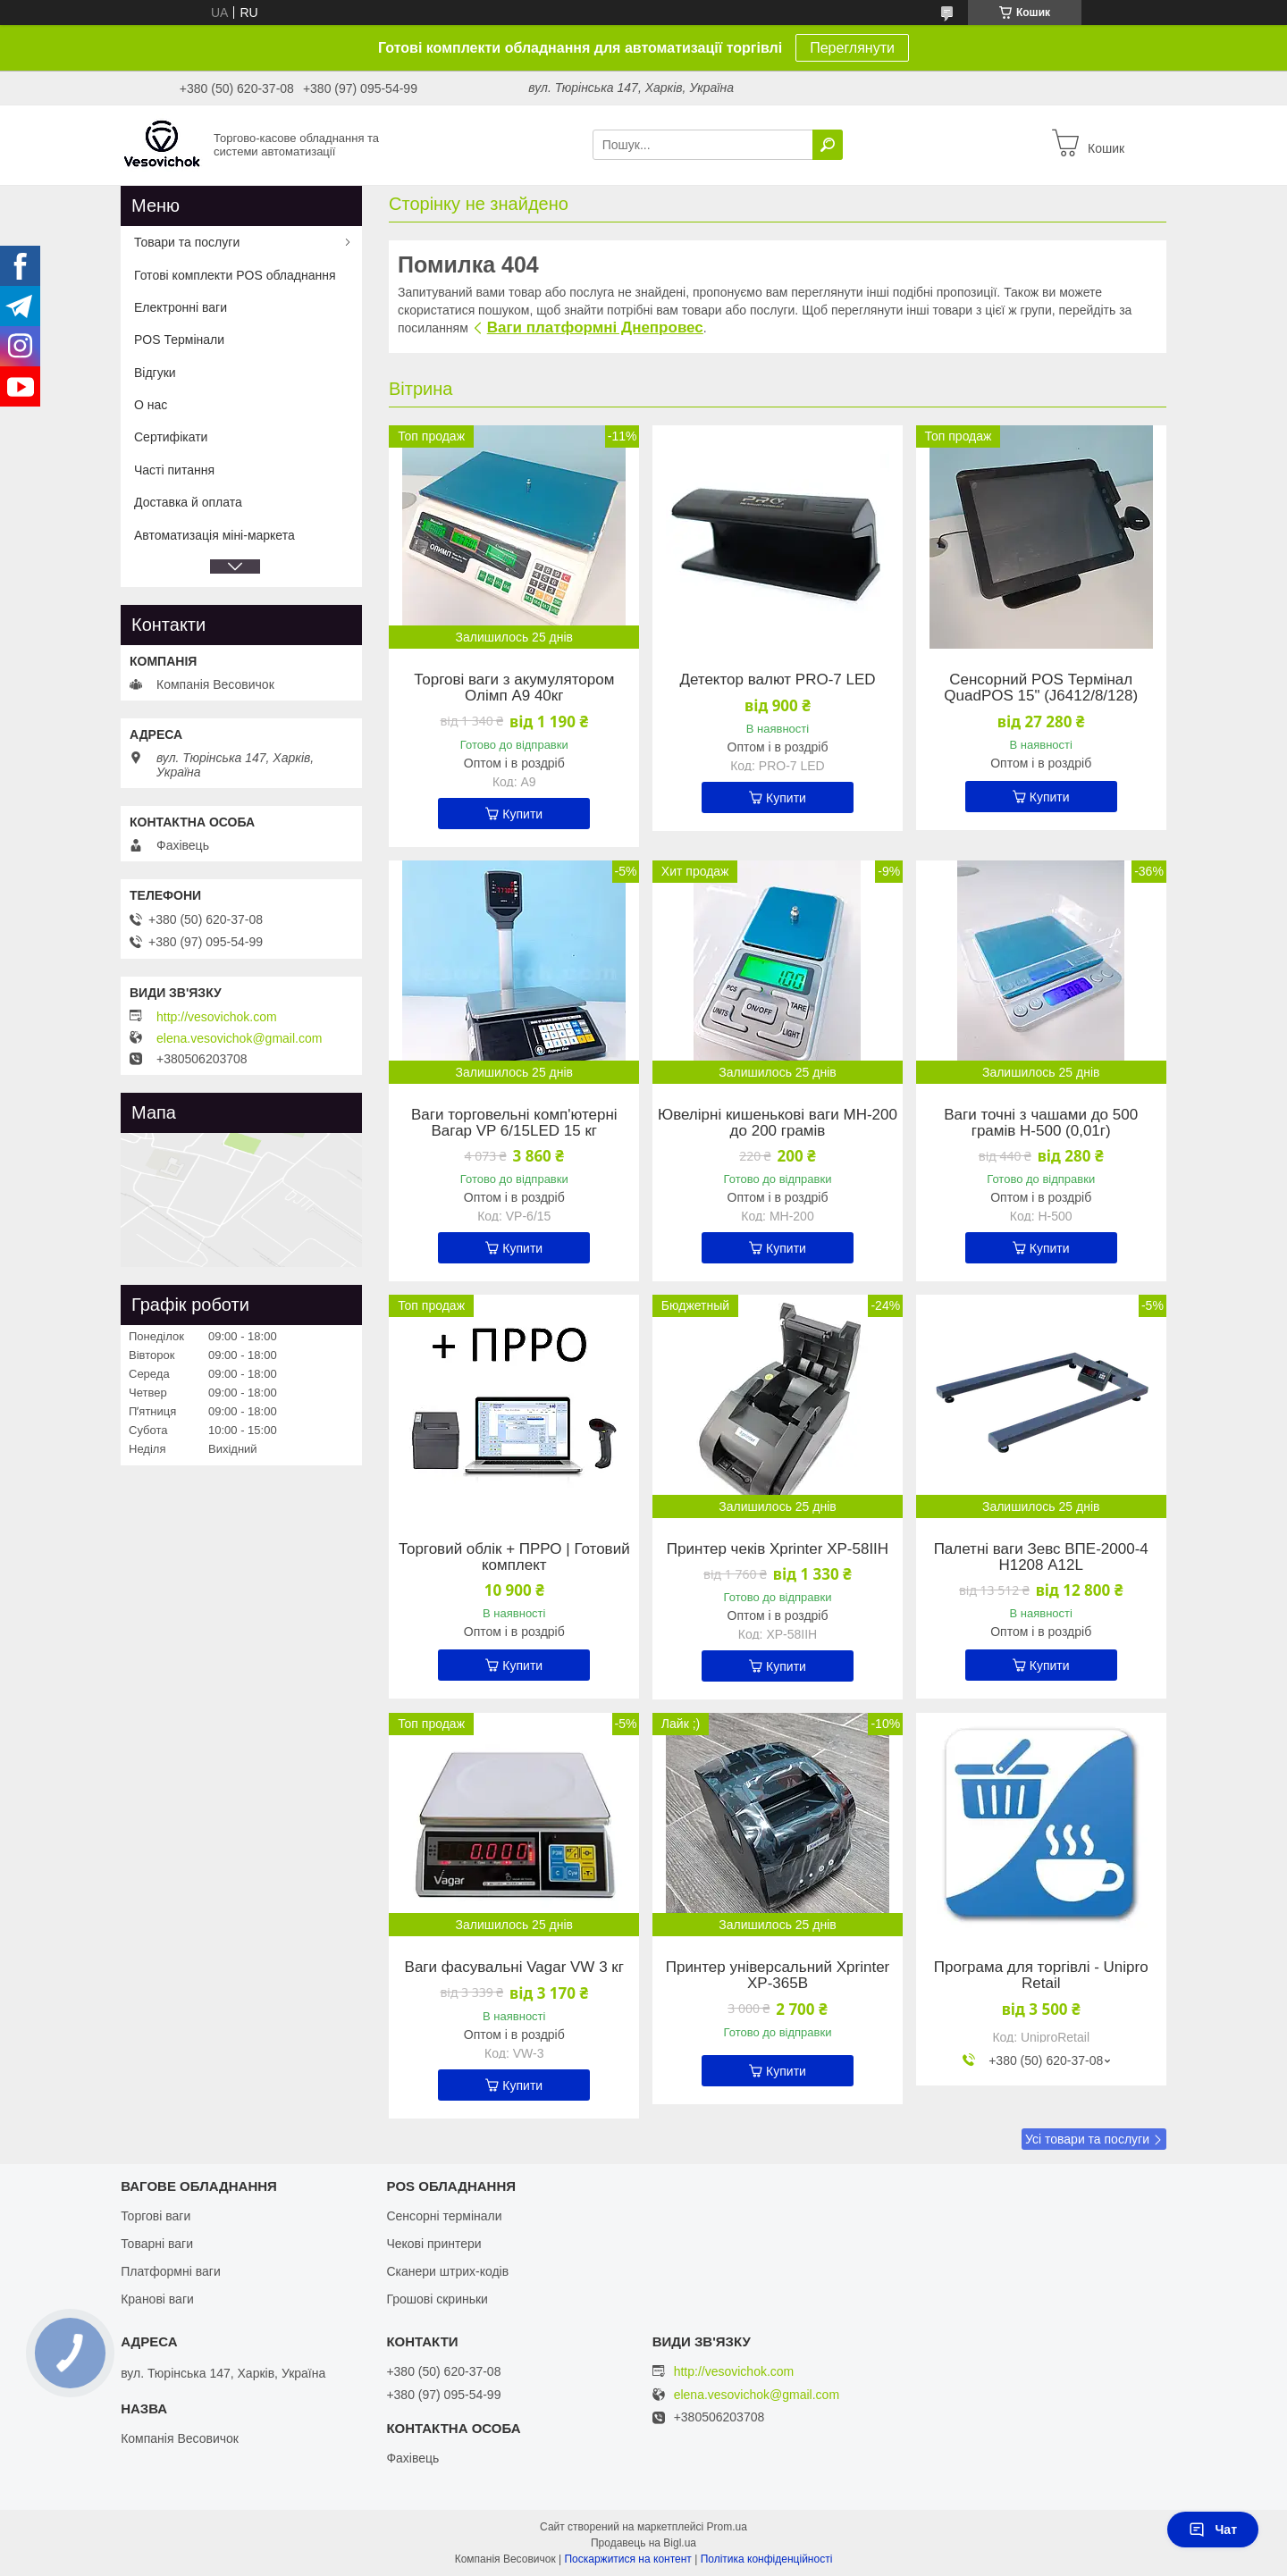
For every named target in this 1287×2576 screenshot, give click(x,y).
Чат (1213, 2529)
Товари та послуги (187, 242)
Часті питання (174, 470)
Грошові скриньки (437, 2299)
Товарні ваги (157, 2243)
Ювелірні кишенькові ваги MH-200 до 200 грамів (777, 1123)
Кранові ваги (157, 2299)
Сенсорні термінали (443, 2216)
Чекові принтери (433, 2243)
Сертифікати (170, 437)
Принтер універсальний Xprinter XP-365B (778, 1975)
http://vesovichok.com (216, 1017)
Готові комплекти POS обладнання (235, 275)
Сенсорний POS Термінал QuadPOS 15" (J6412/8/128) (1041, 688)
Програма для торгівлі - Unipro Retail (1041, 1975)
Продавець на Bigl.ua (643, 2543)
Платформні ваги (171, 2271)
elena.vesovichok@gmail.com (239, 1038)
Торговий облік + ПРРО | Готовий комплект (514, 1557)
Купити (522, 814)
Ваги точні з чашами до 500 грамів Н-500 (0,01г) (1041, 1123)
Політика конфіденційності (767, 2559)
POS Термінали (179, 339)
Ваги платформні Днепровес (595, 327)
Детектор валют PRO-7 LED (777, 680)
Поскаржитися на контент (627, 2559)
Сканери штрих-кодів (447, 2271)
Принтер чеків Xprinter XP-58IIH (777, 1549)
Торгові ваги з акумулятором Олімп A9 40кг (514, 688)
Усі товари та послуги (1087, 2139)
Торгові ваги (155, 2216)
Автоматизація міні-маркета (214, 535)
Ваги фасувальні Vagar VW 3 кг (514, 1967)
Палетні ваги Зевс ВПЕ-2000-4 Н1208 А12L (1041, 1557)
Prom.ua (727, 2527)
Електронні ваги (180, 307)
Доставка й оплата (188, 502)
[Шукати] (827, 145)
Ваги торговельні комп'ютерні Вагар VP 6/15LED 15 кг (514, 1123)
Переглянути (852, 47)
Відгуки (155, 372)
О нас (150, 405)
